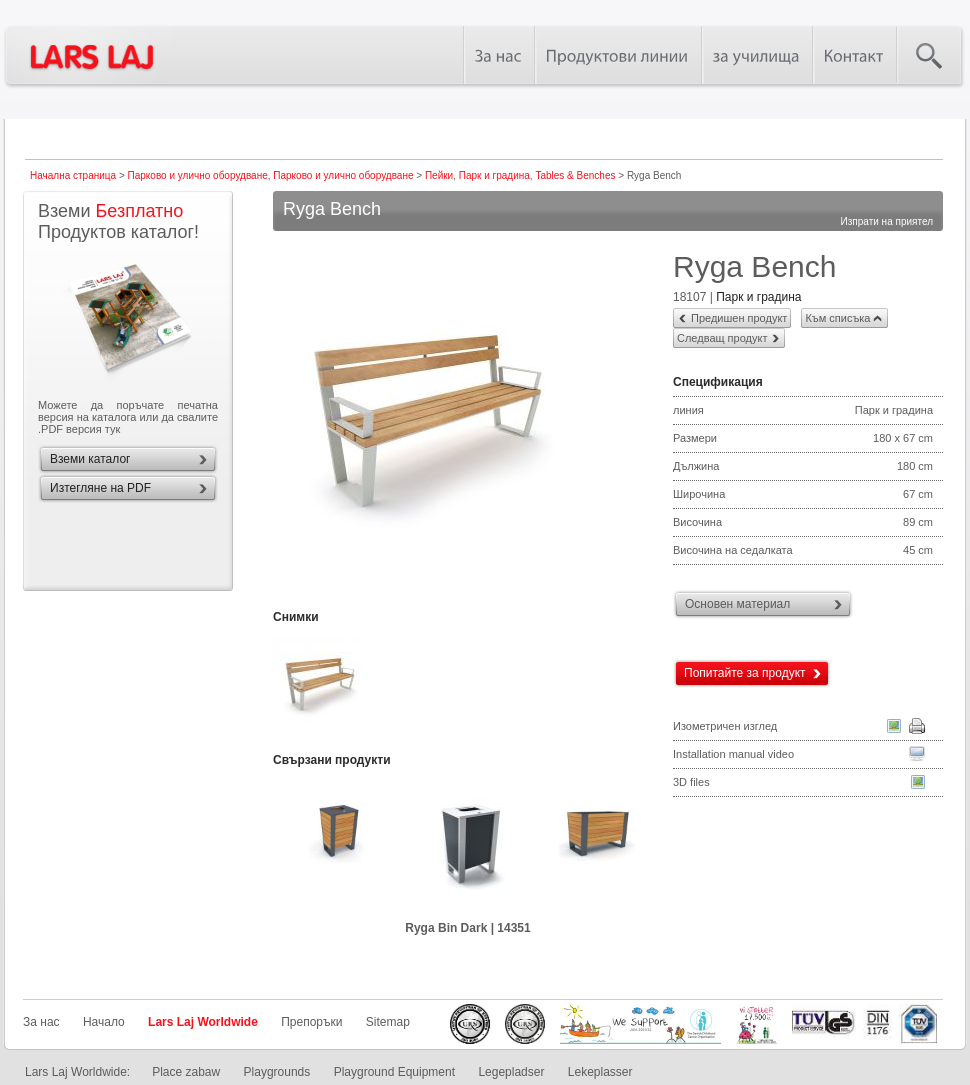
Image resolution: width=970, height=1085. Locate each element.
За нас (41, 1022)
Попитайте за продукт (745, 673)
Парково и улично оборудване (198, 175)
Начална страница (73, 175)
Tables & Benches (575, 175)
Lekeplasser (600, 1072)
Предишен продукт (739, 318)
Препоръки (311, 1022)
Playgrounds (277, 1072)
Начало (104, 1022)
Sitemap (388, 1022)
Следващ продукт (722, 338)
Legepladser (511, 1072)
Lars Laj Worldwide (203, 1022)
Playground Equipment (394, 1072)
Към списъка (837, 318)
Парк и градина (494, 175)
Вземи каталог (90, 459)
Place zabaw (186, 1072)
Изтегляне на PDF (100, 488)
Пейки (439, 175)
